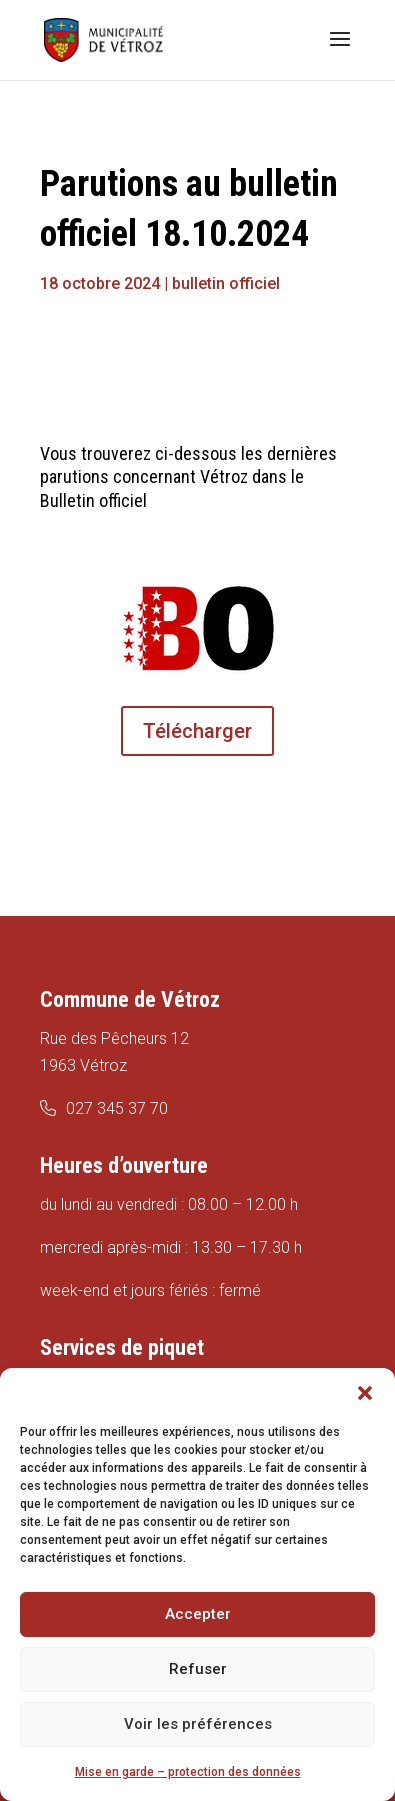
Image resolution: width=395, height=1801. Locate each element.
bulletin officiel (226, 283)
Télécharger (197, 731)
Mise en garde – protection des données (188, 1772)
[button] (365, 1393)
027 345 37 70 (117, 1108)
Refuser (198, 1669)
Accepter (198, 1614)
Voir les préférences (198, 1724)
